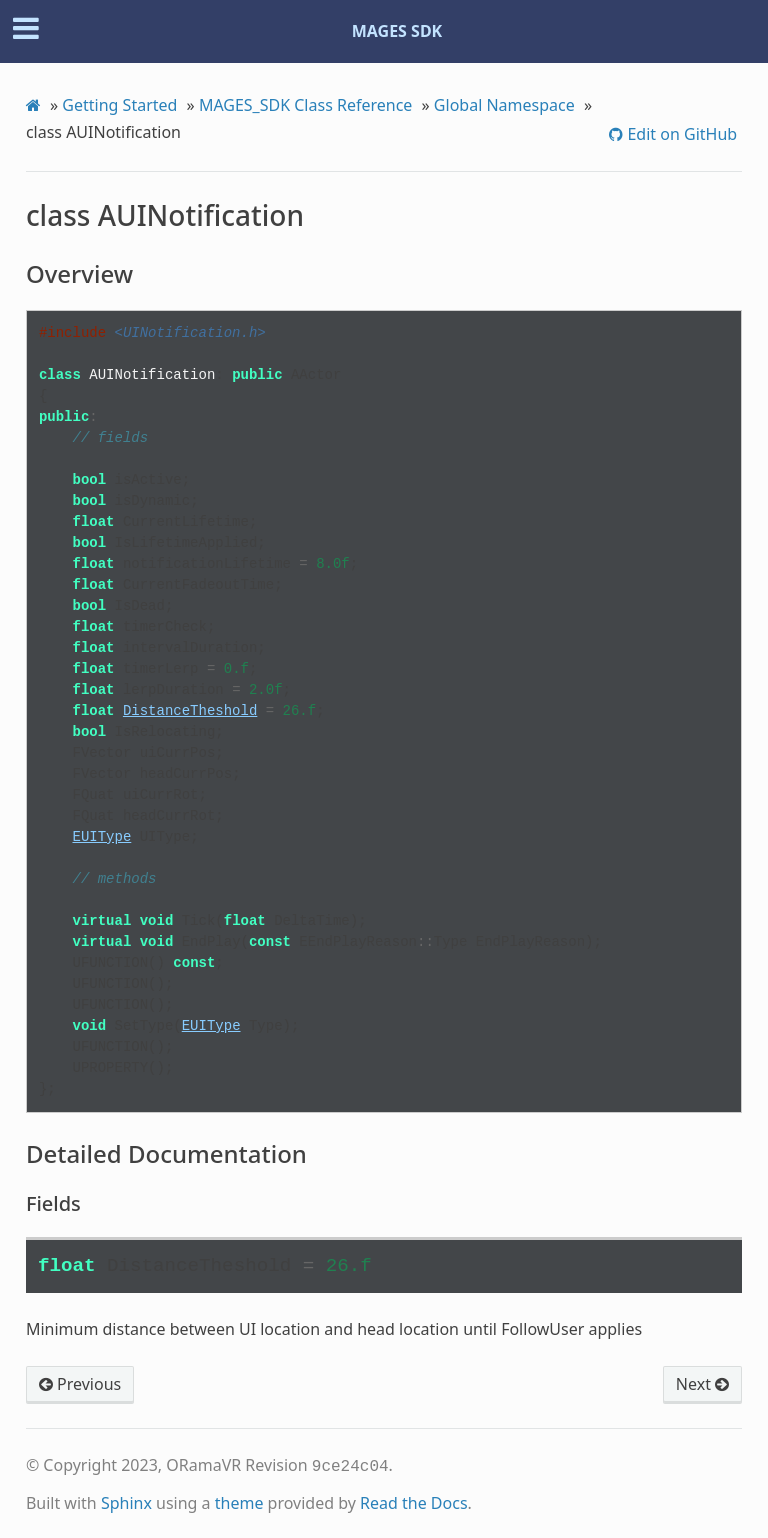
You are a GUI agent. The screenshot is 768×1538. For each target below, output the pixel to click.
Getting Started (119, 105)
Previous (80, 1384)
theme (239, 1501)
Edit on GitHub (680, 134)
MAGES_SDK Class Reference (306, 105)
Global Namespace (504, 105)
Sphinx (126, 1501)
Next (702, 1384)
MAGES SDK (397, 31)
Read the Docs (414, 1501)
